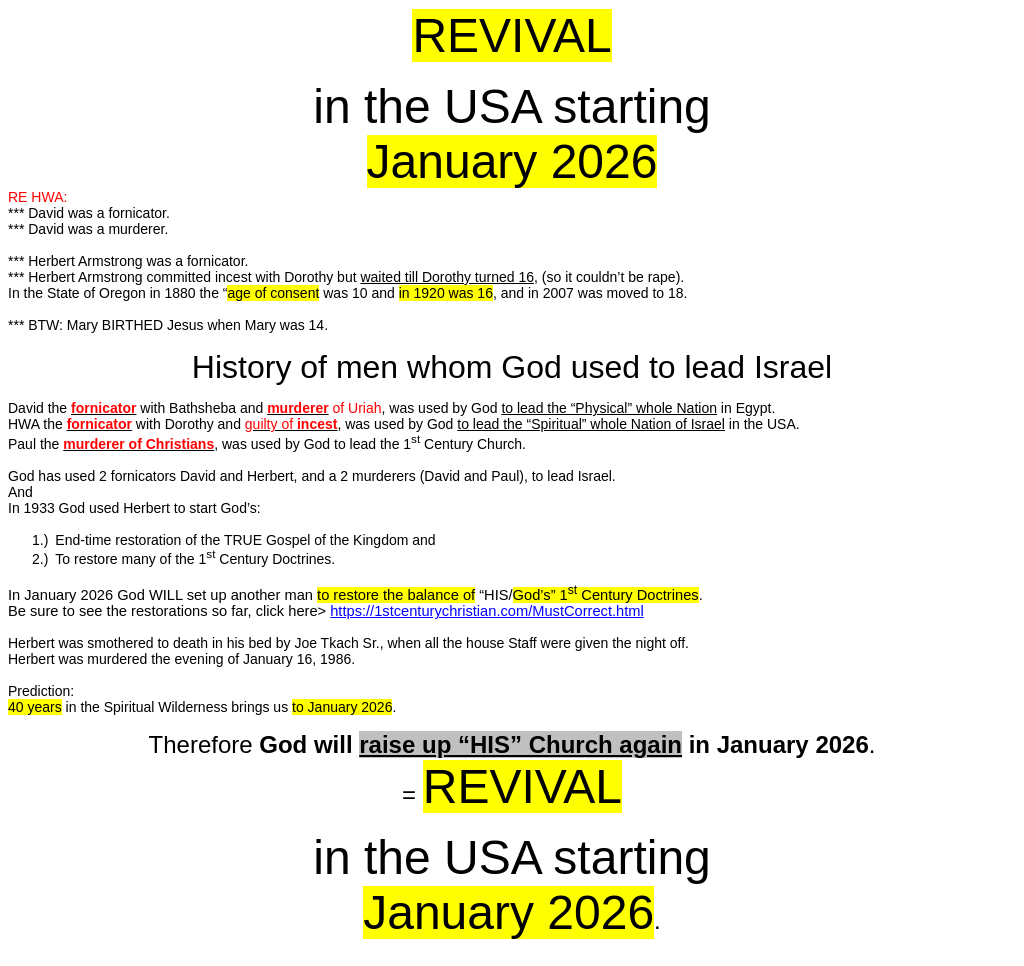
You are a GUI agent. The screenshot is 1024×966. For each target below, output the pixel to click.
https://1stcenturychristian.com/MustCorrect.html (487, 611)
